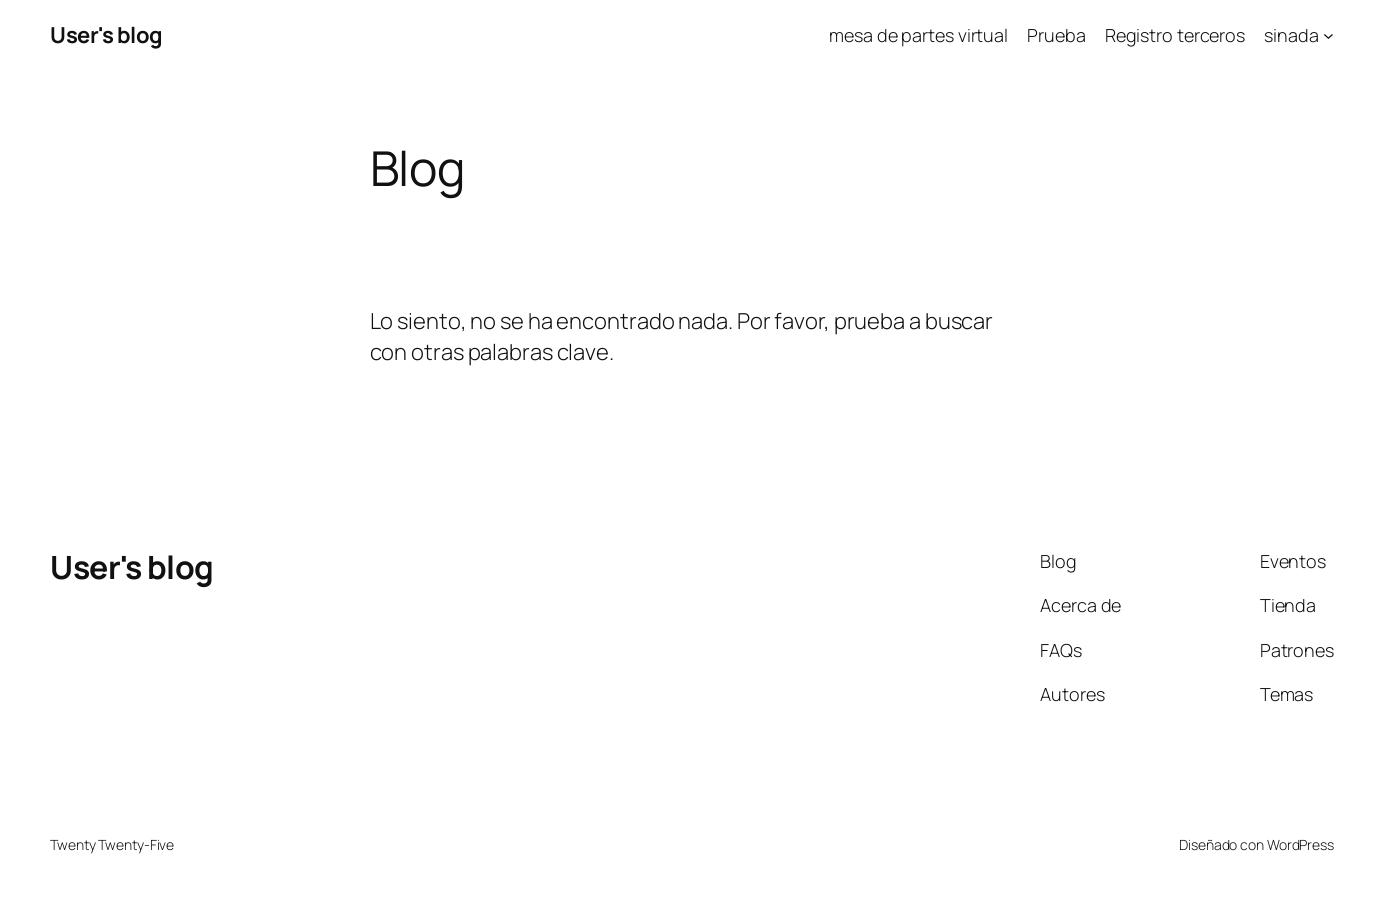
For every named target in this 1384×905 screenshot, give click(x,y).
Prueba (1056, 35)
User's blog (106, 35)
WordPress (1300, 844)
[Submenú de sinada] (1328, 35)
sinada (1291, 35)
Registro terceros (1175, 35)
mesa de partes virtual (918, 35)
